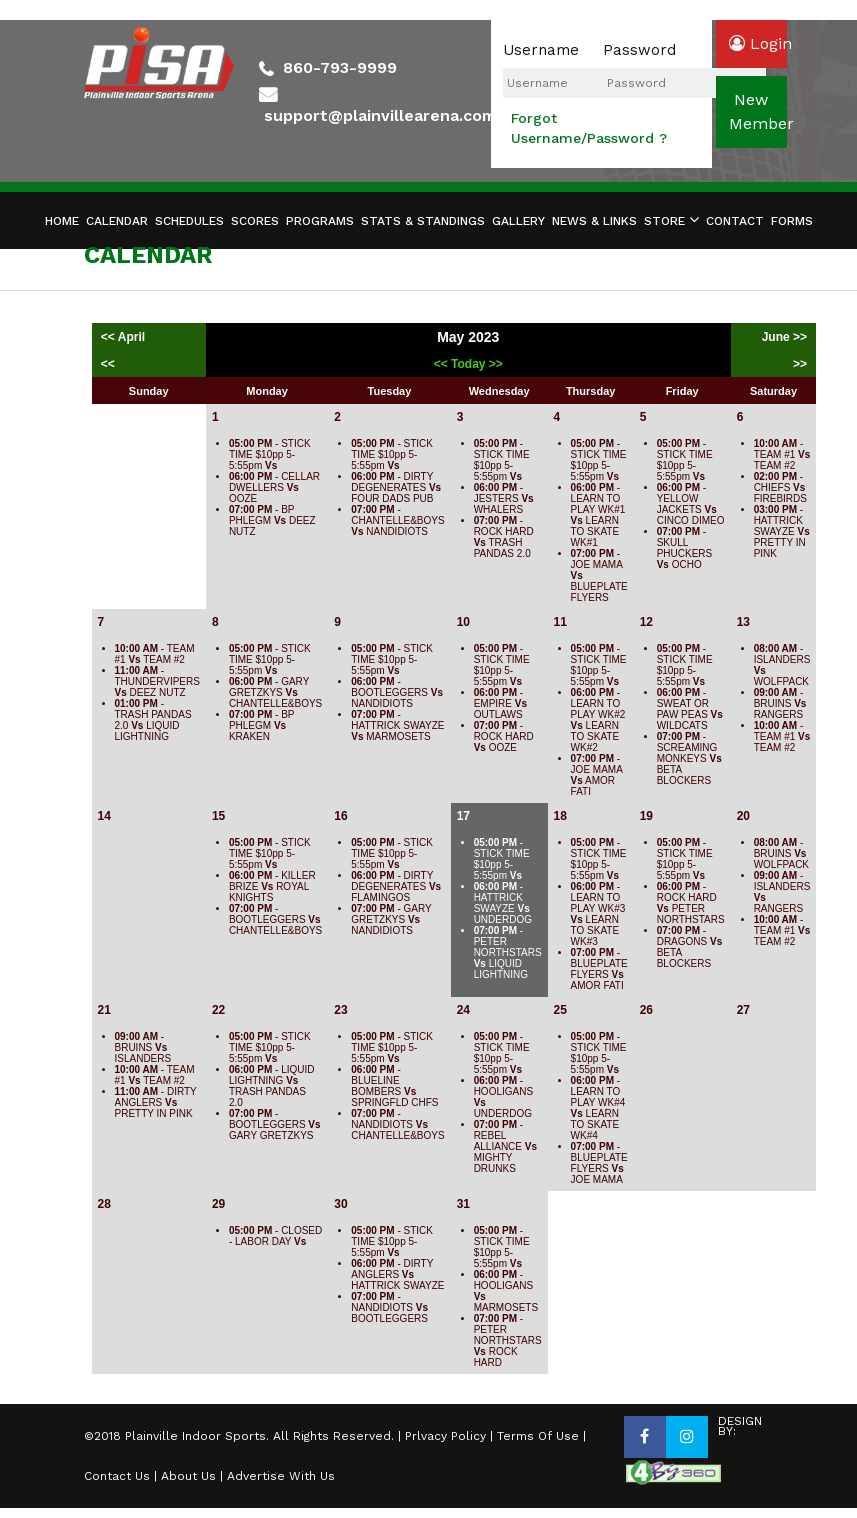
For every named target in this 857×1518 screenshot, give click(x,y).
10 (463, 622)
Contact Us (117, 1476)
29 (218, 1204)
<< (108, 364)
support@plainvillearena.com (380, 115)
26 (646, 1010)
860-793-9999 (340, 67)
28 (104, 1204)
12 (646, 622)
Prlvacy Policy (445, 1436)
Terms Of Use (538, 1436)
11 (560, 622)
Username (541, 50)
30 (340, 1204)
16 (340, 816)
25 (560, 1010)
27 (743, 1010)
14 (104, 816)
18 (560, 816)
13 (743, 622)
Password (639, 50)
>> (800, 364)
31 (463, 1204)
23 (340, 1010)
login (758, 43)
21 (104, 1010)
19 (646, 816)
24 (463, 1010)
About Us (188, 1476)
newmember (758, 111)
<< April (125, 337)
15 (218, 816)
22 (218, 1010)
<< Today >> (468, 364)
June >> (784, 337)
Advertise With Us (281, 1476)
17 (463, 816)
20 (743, 816)
